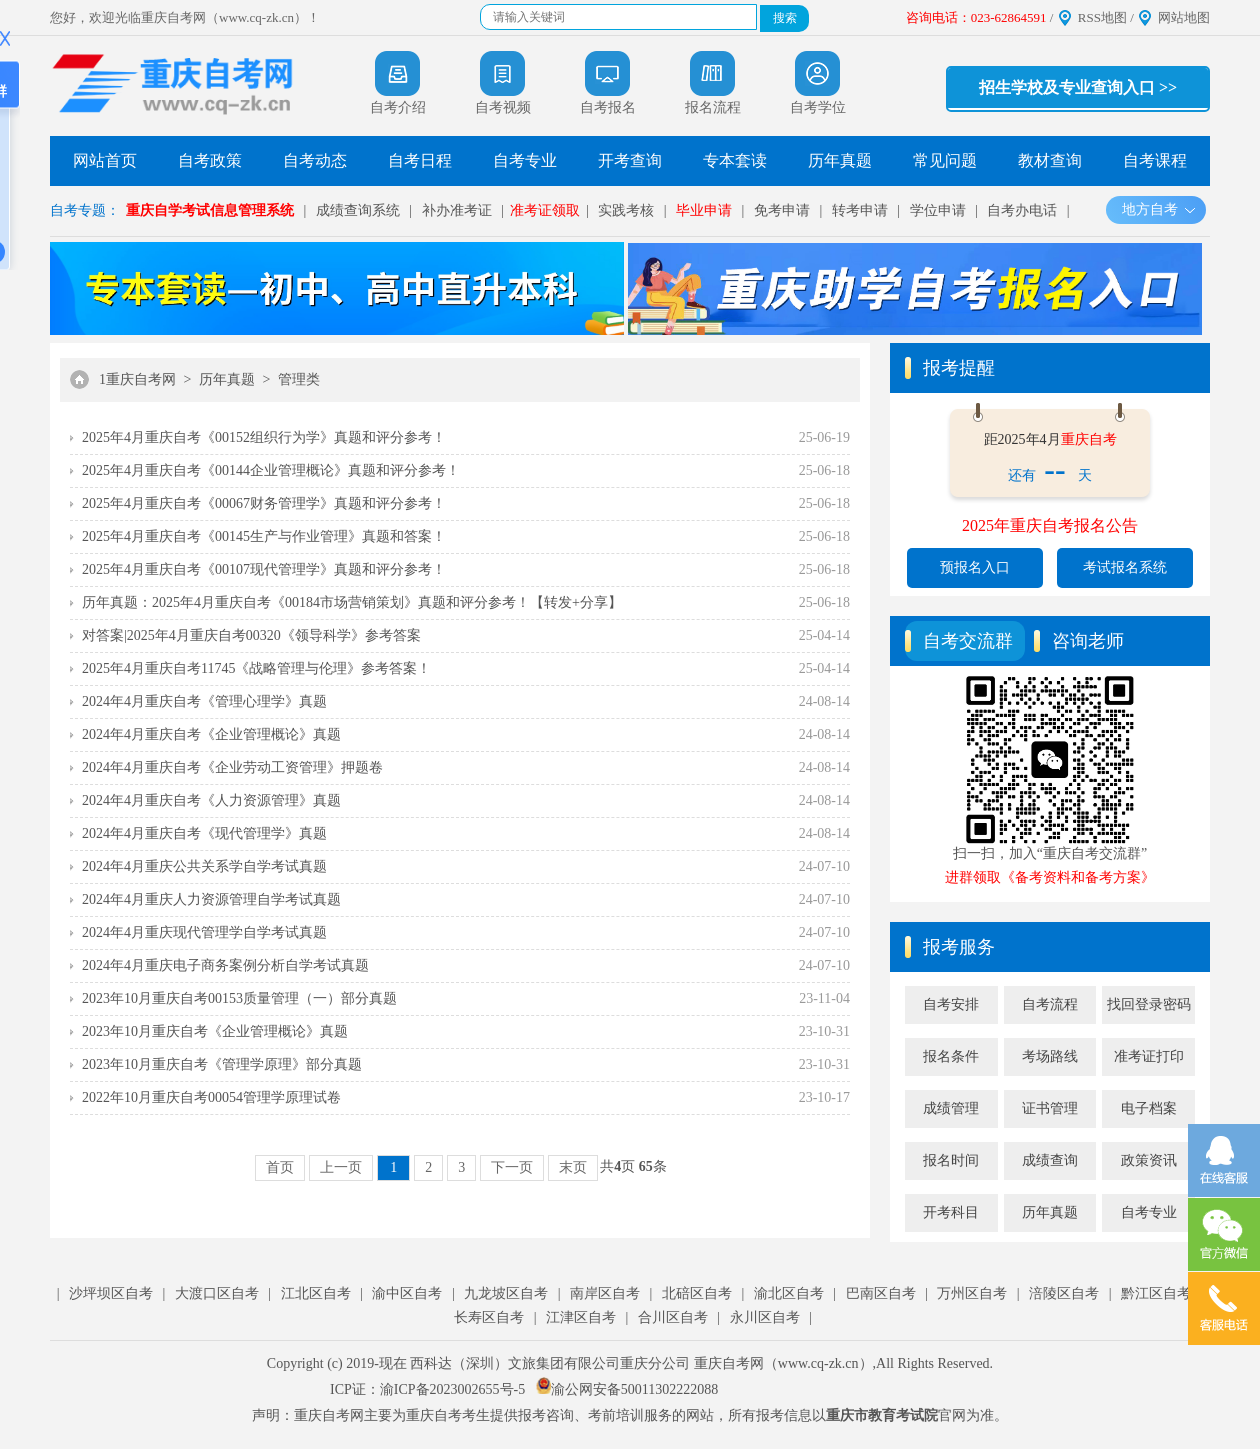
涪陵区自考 (1064, 1293)
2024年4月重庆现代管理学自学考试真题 (204, 932)
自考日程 (420, 160)
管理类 (299, 379)
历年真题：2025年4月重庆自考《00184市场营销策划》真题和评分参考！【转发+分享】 (352, 602)
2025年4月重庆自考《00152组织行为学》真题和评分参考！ (264, 437)
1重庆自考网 (137, 379)
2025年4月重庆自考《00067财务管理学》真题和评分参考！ (264, 503)
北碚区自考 (697, 1293)
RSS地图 (1102, 17)
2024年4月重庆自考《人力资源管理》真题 (211, 800)
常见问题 (945, 160)
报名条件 (951, 1056)
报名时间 (951, 1160)
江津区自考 (581, 1317)
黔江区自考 (1156, 1293)
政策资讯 (1149, 1160)
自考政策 (210, 160)
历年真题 (840, 160)
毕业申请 (704, 210)
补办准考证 (457, 210)
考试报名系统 (1125, 567)
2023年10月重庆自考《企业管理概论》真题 (215, 1031)
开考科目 (951, 1212)
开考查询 (630, 160)
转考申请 (860, 210)
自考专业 (525, 160)
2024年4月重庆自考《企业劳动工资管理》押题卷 (232, 767)
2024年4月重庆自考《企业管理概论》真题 (211, 734)
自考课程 (1155, 160)
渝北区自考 (789, 1293)
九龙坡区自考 (506, 1293)
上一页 (341, 1167)
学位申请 (938, 210)
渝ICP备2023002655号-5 (452, 1389)
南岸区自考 (605, 1293)
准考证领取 (545, 210)
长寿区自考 (489, 1317)
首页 (280, 1167)
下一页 (512, 1167)
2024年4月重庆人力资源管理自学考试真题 (211, 899)
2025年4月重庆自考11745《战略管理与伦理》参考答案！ (256, 668)
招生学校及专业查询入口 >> (1078, 87)
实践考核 (626, 210)
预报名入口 (975, 567)
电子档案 (1149, 1108)
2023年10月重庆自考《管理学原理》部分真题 (222, 1064)
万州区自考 (972, 1293)
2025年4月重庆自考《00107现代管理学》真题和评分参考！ (264, 569)
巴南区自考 (881, 1293)
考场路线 (1050, 1056)
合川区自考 (673, 1317)
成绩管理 (951, 1108)
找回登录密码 (1149, 1004)
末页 (573, 1167)
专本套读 (735, 160)
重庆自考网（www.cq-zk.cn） (783, 1363)
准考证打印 (1149, 1056)
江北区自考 (316, 1293)
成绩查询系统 (358, 210)
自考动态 (315, 160)
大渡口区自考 (217, 1293)
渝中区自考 (407, 1293)
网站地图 (1184, 17)
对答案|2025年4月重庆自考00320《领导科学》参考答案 (251, 635)
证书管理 (1050, 1108)
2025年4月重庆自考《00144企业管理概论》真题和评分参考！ (271, 470)
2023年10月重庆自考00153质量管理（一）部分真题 (239, 998)
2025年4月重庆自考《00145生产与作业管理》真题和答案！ (264, 536)
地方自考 (1159, 209)
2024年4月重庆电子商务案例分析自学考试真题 (225, 965)
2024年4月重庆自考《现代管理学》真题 (204, 833)
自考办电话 (1022, 210)
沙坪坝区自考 (111, 1293)
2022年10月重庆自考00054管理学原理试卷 (211, 1097)
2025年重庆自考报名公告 (1050, 525)
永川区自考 (765, 1317)
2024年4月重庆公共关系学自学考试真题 (204, 866)
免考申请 (782, 210)
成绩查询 (1050, 1160)
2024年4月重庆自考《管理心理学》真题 (204, 701)
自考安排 (951, 1004)
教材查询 (1050, 160)
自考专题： (85, 210)
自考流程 (1050, 1004)
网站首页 (105, 160)
